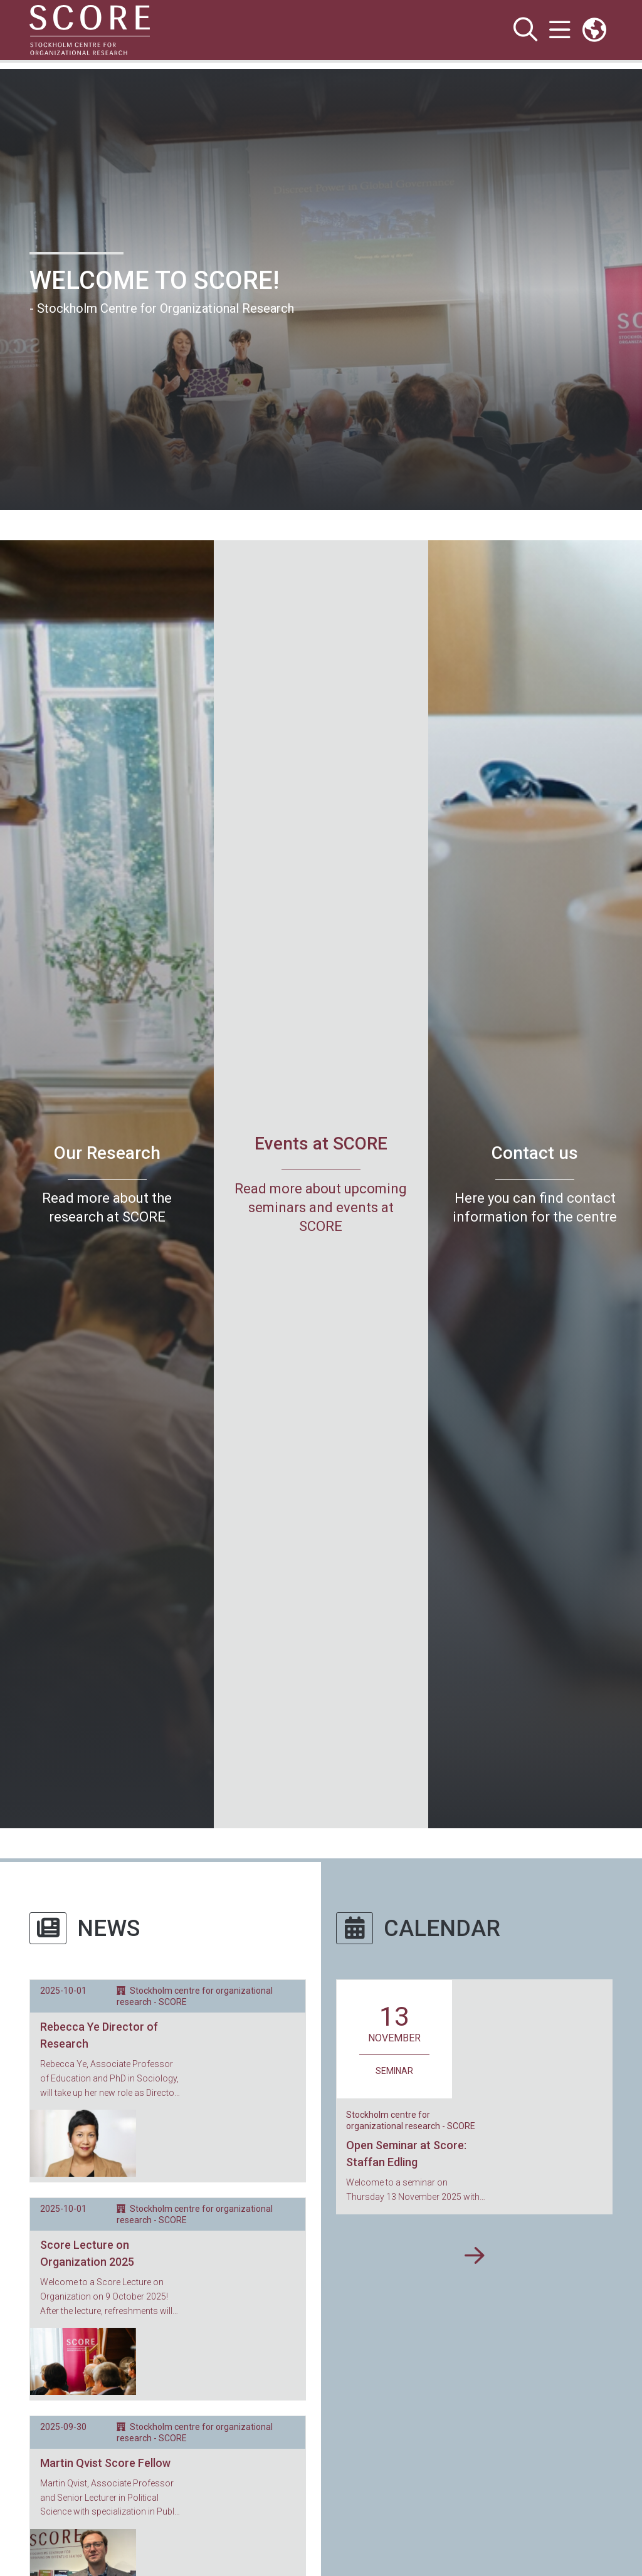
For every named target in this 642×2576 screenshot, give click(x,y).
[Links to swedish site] (594, 30)
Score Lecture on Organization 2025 (87, 2177)
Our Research (106, 1153)
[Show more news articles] (167, 2424)
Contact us (535, 1153)
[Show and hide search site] (525, 30)
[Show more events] (474, 2141)
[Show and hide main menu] (559, 30)
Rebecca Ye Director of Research (99, 2035)
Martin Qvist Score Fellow (105, 2309)
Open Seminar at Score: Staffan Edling (521, 2034)
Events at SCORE (320, 1143)
